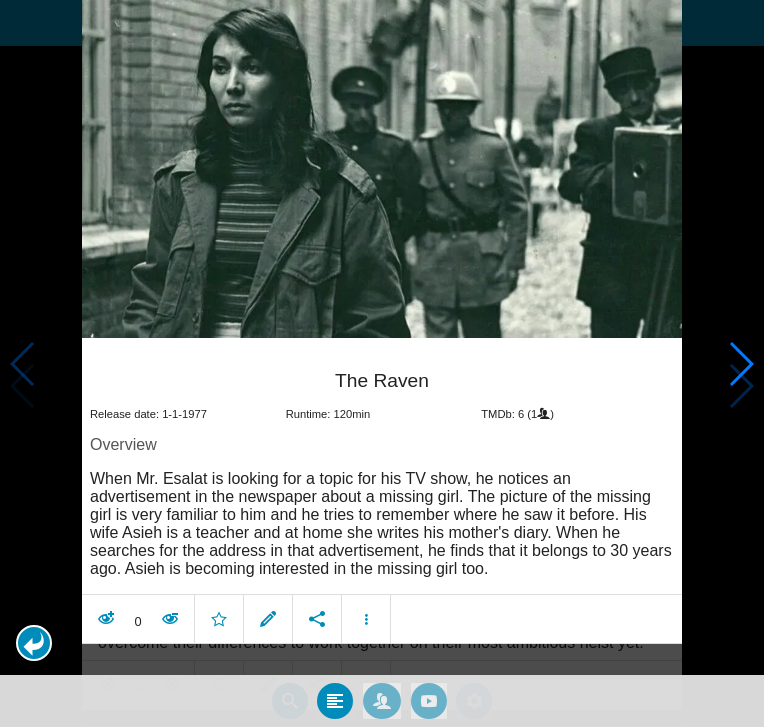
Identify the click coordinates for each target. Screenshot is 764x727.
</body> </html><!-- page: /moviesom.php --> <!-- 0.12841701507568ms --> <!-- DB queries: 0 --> (382, 363)
